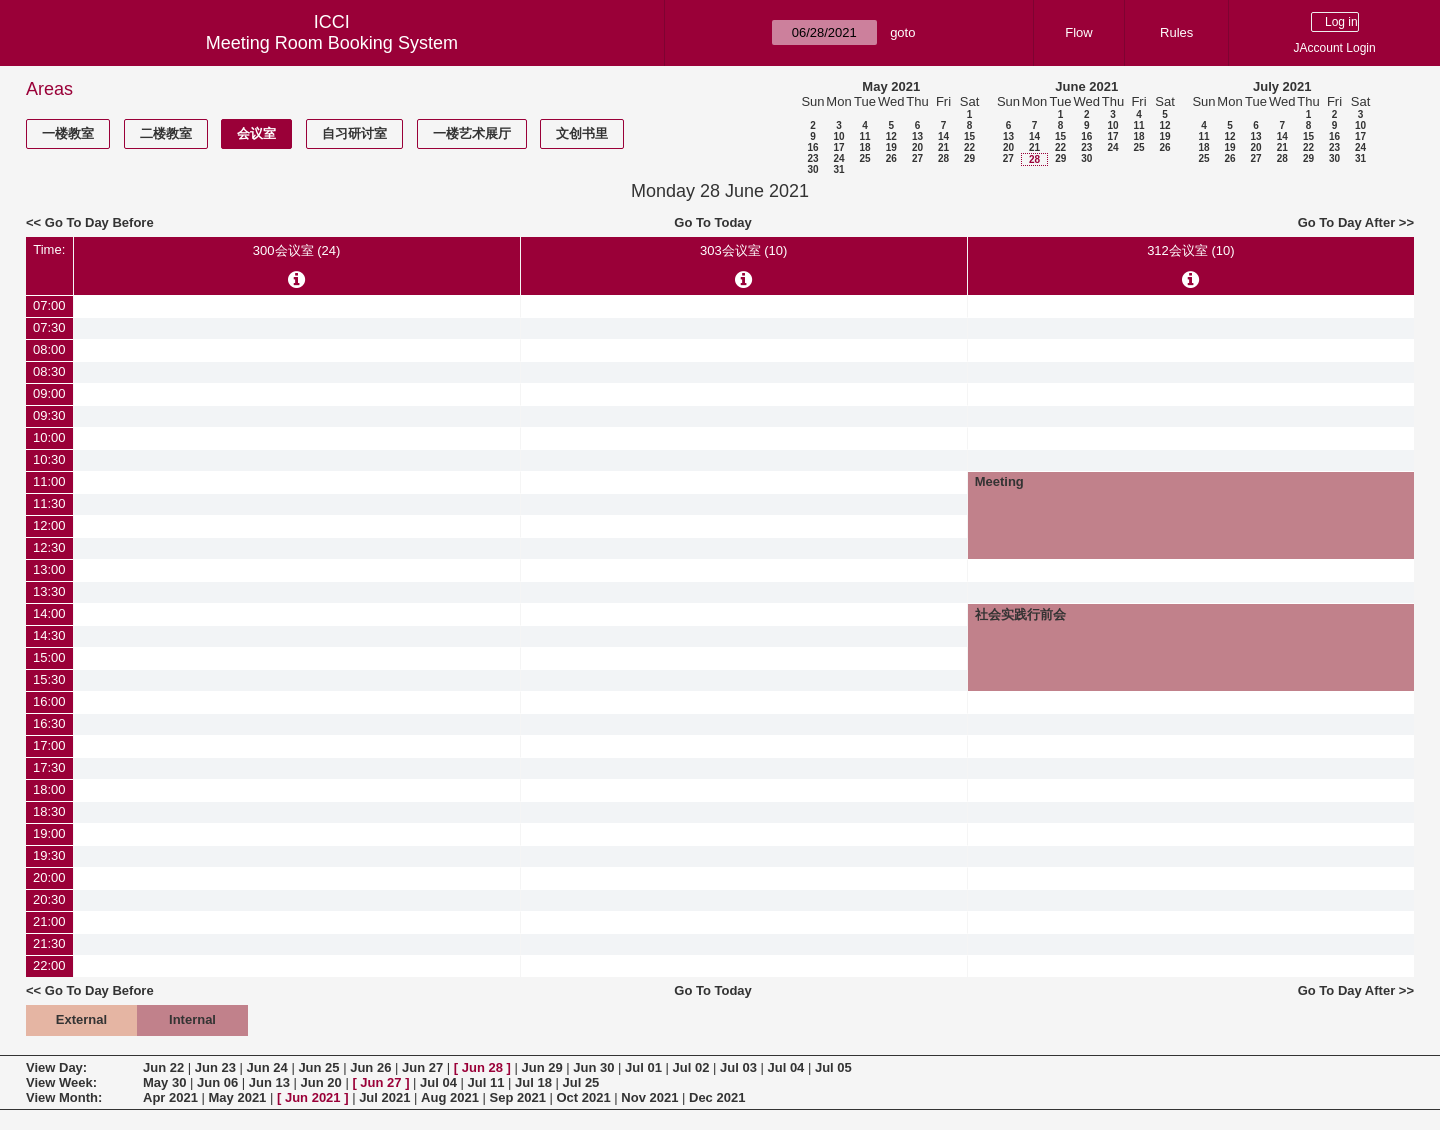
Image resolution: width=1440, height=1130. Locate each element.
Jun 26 (370, 1067)
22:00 (49, 965)
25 (864, 158)
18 (864, 147)
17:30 (49, 767)
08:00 (49, 349)
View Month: (64, 1097)
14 (943, 136)
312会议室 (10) (1190, 250)
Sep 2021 (518, 1097)
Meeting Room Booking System (332, 43)
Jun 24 (267, 1067)
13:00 (49, 569)
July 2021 (1282, 86)
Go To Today (713, 222)
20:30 (49, 899)
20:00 (49, 877)
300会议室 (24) (296, 250)
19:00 (49, 833)
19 (891, 147)
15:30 (49, 679)
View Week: (61, 1082)
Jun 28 (482, 1067)
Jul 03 (738, 1067)
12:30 (49, 547)
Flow (1078, 32)
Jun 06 (217, 1082)
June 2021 (1086, 86)
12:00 (49, 525)
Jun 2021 (313, 1097)
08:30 (49, 371)
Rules (1176, 32)
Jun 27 (422, 1067)
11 (864, 136)
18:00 (49, 789)
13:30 (49, 591)
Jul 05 (833, 1067)
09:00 (49, 393)
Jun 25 (318, 1067)
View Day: (56, 1067)
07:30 (49, 327)
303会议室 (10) (743, 250)
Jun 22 (163, 1067)
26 (891, 158)
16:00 (49, 701)
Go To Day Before (99, 222)
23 (812, 158)
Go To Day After (1347, 222)
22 (969, 147)
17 (838, 147)
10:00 (49, 437)
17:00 (49, 745)
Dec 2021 (717, 1097)
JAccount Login (1335, 48)
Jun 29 (541, 1067)
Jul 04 (785, 1067)
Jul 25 (580, 1082)
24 (838, 158)
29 (969, 158)
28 (943, 158)
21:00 (49, 921)
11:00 (49, 481)
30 (812, 169)
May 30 (164, 1082)
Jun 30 (593, 1067)
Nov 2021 (649, 1097)
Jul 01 (643, 1067)
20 (917, 147)
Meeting (999, 481)
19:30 (49, 855)
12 (891, 136)
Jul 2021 (384, 1097)
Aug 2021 (450, 1097)
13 (917, 136)
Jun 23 (215, 1067)
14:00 (49, 613)
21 (943, 147)
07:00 (49, 305)
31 (838, 169)
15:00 (49, 657)
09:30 (49, 415)
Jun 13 (269, 1082)
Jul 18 (533, 1082)
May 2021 (891, 86)
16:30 (49, 723)
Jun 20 (321, 1082)
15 (969, 136)
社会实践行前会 (1020, 614)
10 (838, 136)
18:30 (49, 811)
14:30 (49, 635)
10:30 (49, 459)
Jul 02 (691, 1067)
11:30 (49, 503)
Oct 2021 (583, 1097)
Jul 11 (486, 1082)
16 (812, 147)
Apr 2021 (170, 1097)
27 (917, 158)
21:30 (49, 943)
